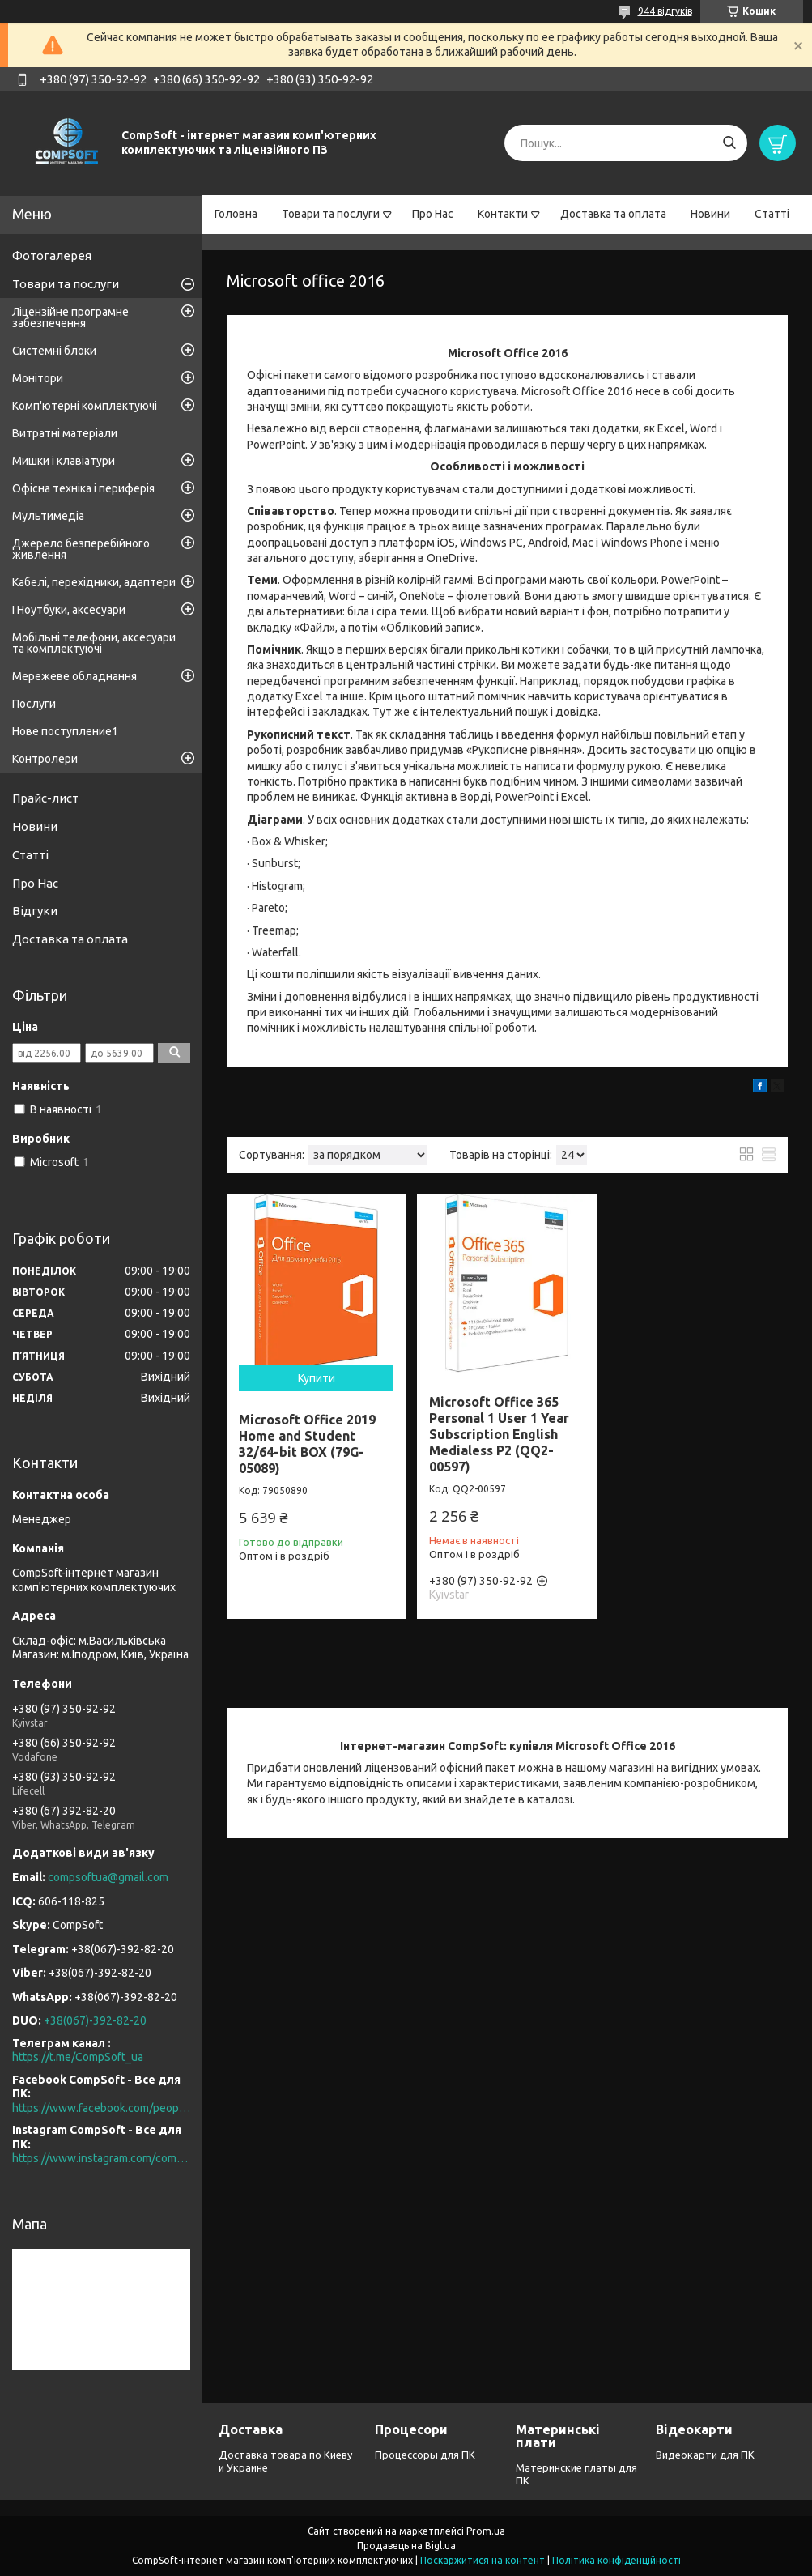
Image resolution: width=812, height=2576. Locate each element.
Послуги (34, 703)
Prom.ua (485, 2531)
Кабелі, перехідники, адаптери (94, 582)
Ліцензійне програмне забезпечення (70, 317)
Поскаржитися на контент (482, 2560)
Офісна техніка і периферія (83, 488)
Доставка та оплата (613, 213)
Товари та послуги (331, 213)
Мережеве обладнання (74, 676)
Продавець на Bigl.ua (406, 2545)
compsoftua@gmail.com (108, 1877)
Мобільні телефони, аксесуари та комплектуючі (94, 643)
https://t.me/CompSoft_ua (77, 2056)
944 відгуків (665, 11)
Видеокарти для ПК (705, 2454)
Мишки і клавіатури (63, 460)
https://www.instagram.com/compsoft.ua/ (101, 2158)
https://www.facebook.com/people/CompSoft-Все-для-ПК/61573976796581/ (101, 2107)
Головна (236, 213)
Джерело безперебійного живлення (81, 549)
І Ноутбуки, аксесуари (68, 609)
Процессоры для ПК (425, 2454)
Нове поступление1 (65, 731)
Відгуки (34, 911)
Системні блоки (54, 350)
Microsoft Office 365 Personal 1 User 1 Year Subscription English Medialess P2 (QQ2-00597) (499, 1434)
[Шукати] (729, 143)
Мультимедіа (48, 515)
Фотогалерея (51, 255)
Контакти (503, 213)
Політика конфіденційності (616, 2560)
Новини (710, 213)
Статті (772, 213)
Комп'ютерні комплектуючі (84, 405)
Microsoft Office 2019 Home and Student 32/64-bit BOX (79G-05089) (307, 1443)
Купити (316, 1378)
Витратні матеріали (64, 433)
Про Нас (432, 213)
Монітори (37, 378)
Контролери (45, 758)
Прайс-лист (45, 798)
